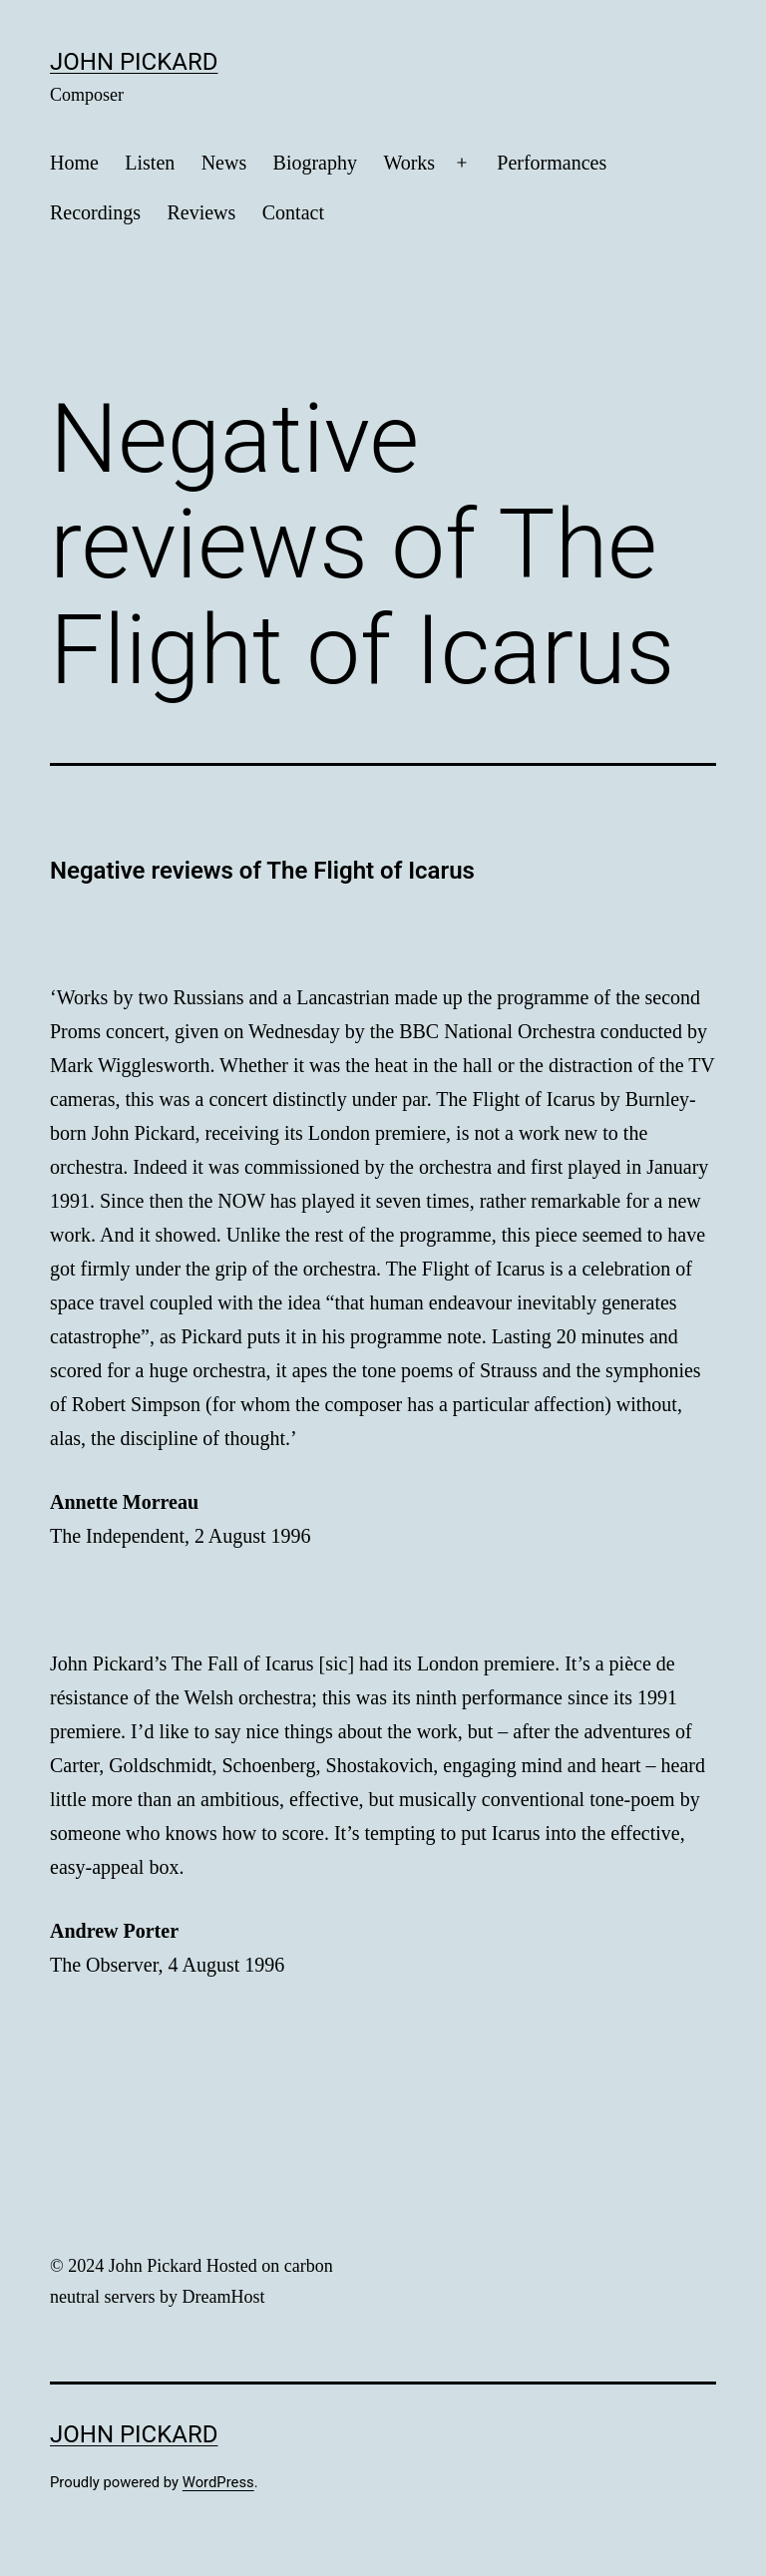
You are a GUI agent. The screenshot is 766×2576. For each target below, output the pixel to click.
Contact (293, 212)
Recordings (95, 212)
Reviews (201, 212)
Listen (150, 163)
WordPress (218, 2482)
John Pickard (134, 62)
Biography (315, 163)
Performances (551, 163)
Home (74, 163)
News (224, 163)
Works (409, 163)
